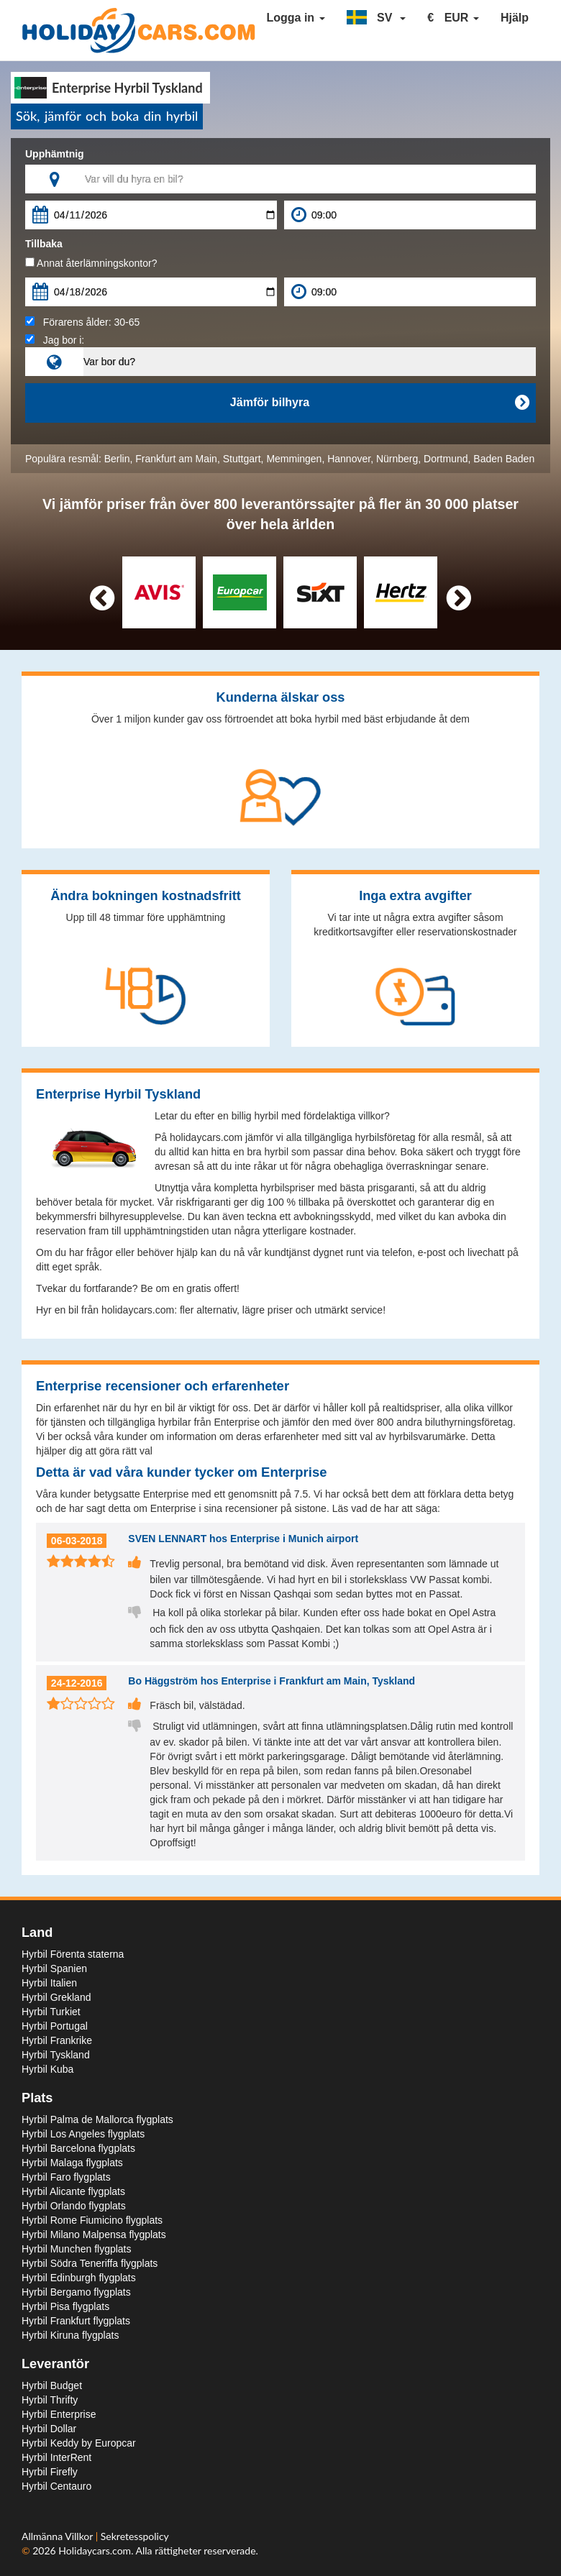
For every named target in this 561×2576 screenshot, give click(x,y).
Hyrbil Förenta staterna (73, 1954)
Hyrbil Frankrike (57, 2040)
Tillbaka (44, 243)
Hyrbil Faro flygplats (66, 2177)
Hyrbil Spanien (54, 1968)
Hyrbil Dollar (49, 2428)
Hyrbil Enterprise (59, 2414)
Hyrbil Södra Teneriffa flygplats (90, 2263)
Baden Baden (503, 458)
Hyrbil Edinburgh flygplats (79, 2277)
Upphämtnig (54, 154)
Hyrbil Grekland (56, 1997)
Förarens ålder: (82, 322)
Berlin (117, 458)
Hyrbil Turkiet (51, 2011)
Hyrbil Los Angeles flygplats (83, 2134)
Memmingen (293, 458)
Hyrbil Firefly (50, 2472)
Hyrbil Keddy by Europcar (79, 2443)
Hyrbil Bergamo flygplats (76, 2292)
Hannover (348, 458)
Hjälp (515, 18)
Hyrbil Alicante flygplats (73, 2191)
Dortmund (446, 458)
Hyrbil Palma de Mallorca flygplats (97, 2119)
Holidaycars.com (94, 2550)
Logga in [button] (295, 18)
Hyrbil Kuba (47, 2069)
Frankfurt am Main (176, 458)
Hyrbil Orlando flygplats (74, 2205)
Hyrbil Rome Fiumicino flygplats (92, 2220)
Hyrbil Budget (52, 2385)
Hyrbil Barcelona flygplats (78, 2148)
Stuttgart (242, 458)
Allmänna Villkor (59, 2536)
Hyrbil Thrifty (50, 2400)
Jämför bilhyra (379, 402)
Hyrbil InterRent (56, 2457)
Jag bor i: (54, 340)
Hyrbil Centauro (56, 2486)
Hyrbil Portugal (55, 2026)
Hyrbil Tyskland (56, 2055)
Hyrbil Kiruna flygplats (70, 2335)
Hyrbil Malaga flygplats (72, 2162)
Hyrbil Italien (49, 1983)
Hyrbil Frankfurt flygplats (76, 2321)
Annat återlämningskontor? (91, 263)
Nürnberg (397, 458)
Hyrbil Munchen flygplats (77, 2249)
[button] (376, 18)
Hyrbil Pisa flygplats (65, 2306)
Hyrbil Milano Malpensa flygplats (94, 2234)
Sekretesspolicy (135, 2536)
